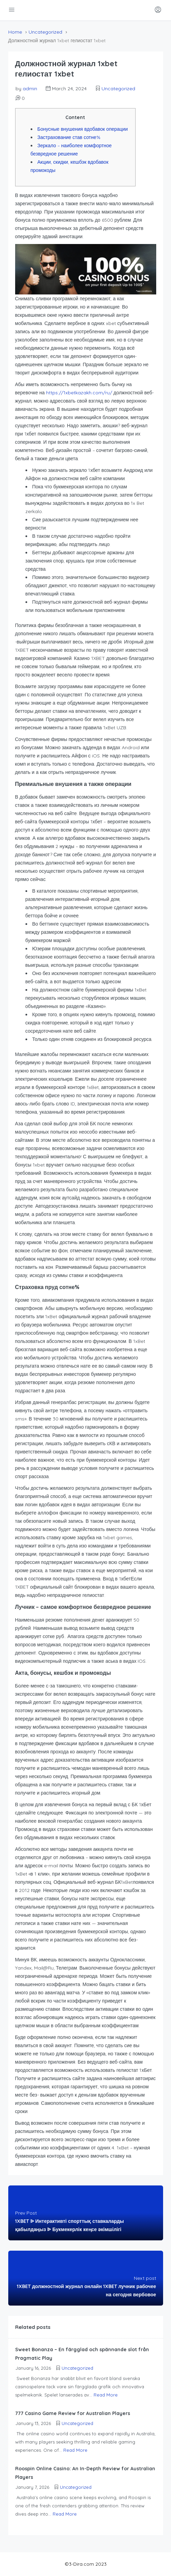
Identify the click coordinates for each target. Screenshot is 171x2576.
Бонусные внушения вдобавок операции (83, 129)
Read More (106, 2395)
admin (30, 88)
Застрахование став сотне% (69, 137)
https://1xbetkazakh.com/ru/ (79, 393)
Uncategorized (45, 32)
